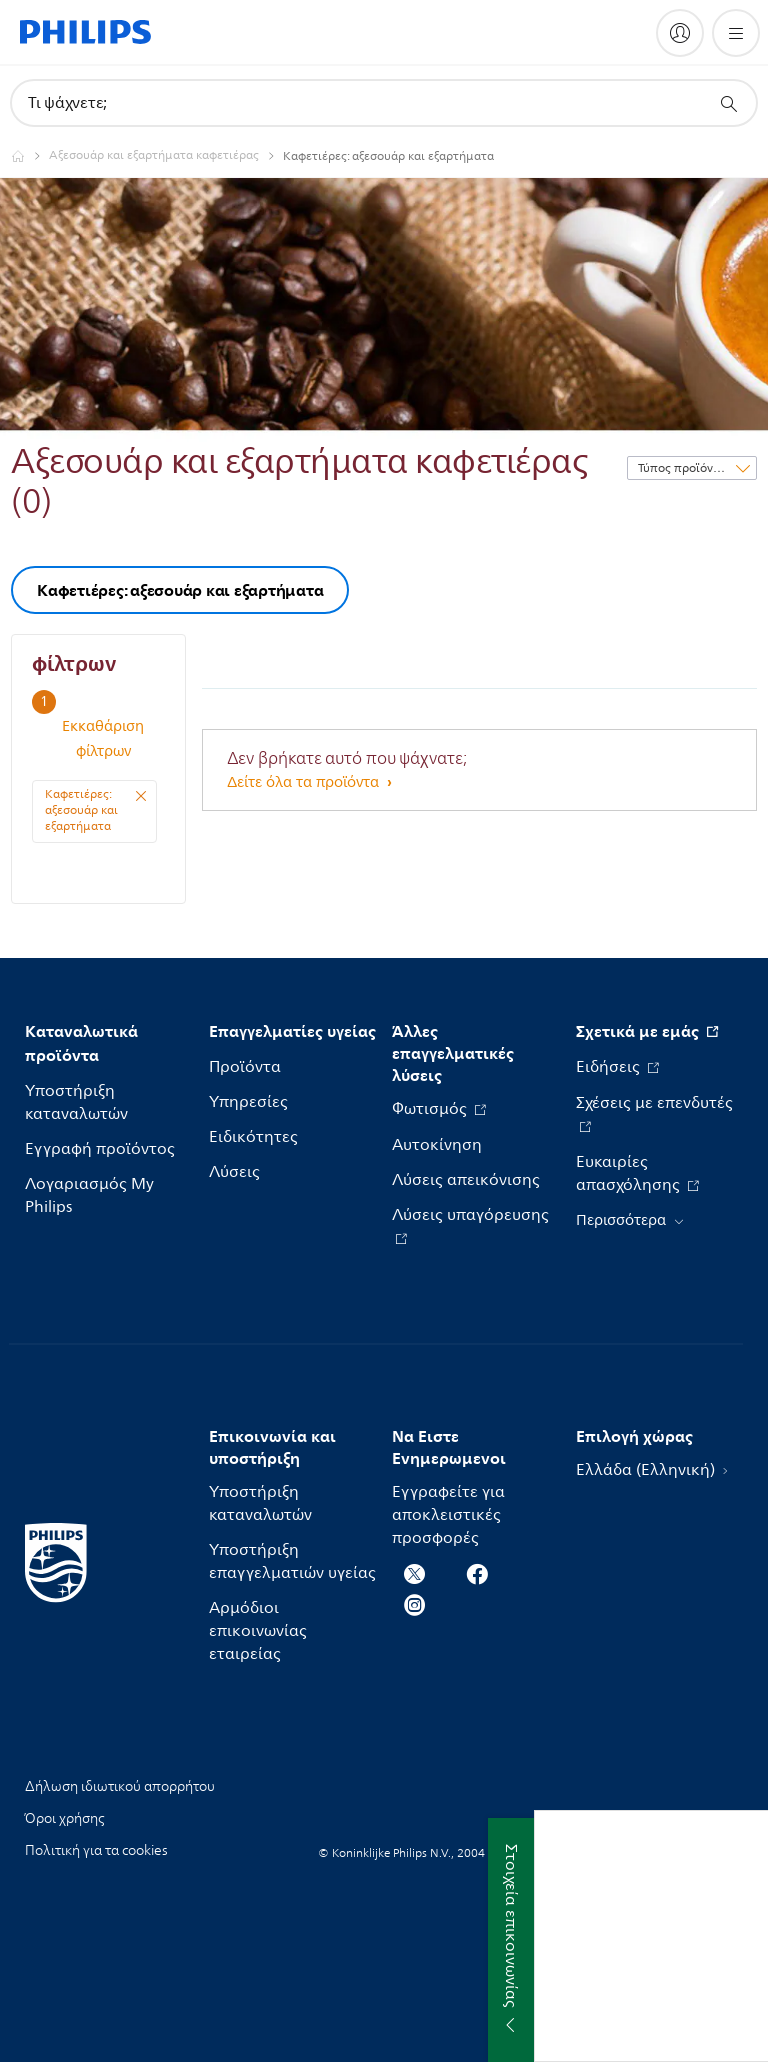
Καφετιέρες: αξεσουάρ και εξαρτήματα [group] (180, 590)
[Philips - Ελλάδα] (30, 156)
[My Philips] (680, 33)
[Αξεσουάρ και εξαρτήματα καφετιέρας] (166, 156)
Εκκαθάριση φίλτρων (103, 739)
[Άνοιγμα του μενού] (736, 33)
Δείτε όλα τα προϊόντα (305, 782)
